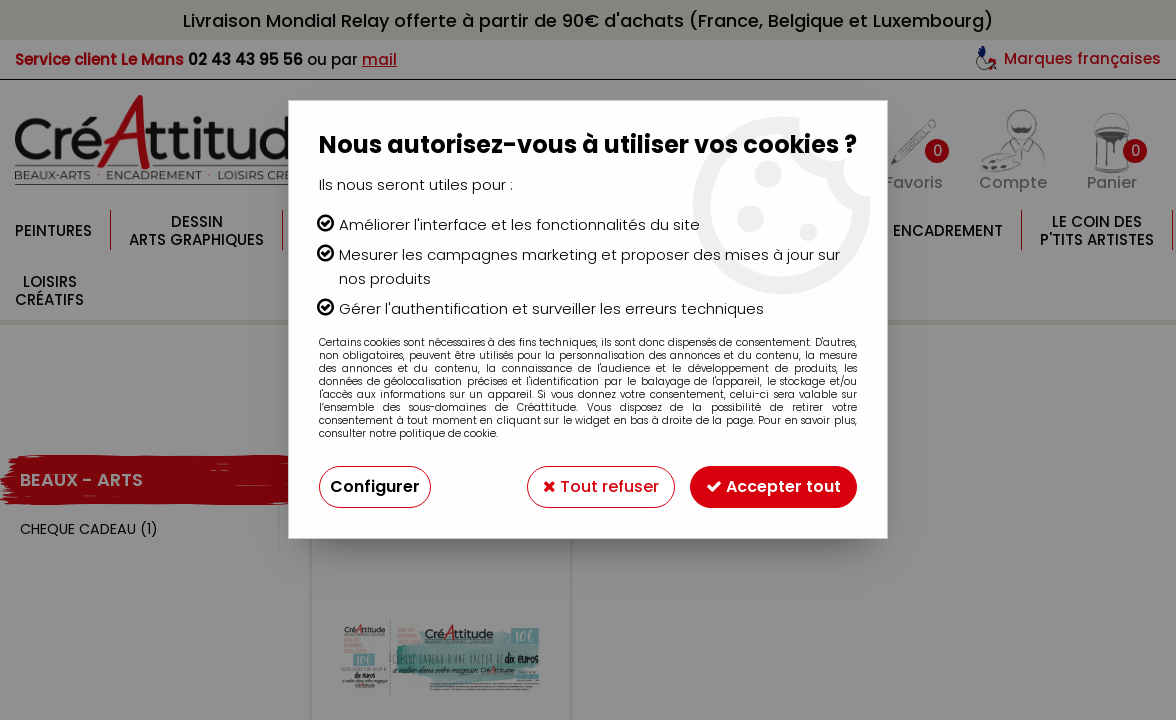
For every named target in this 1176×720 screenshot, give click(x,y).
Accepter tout (773, 486)
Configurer (375, 486)
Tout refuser (601, 486)
